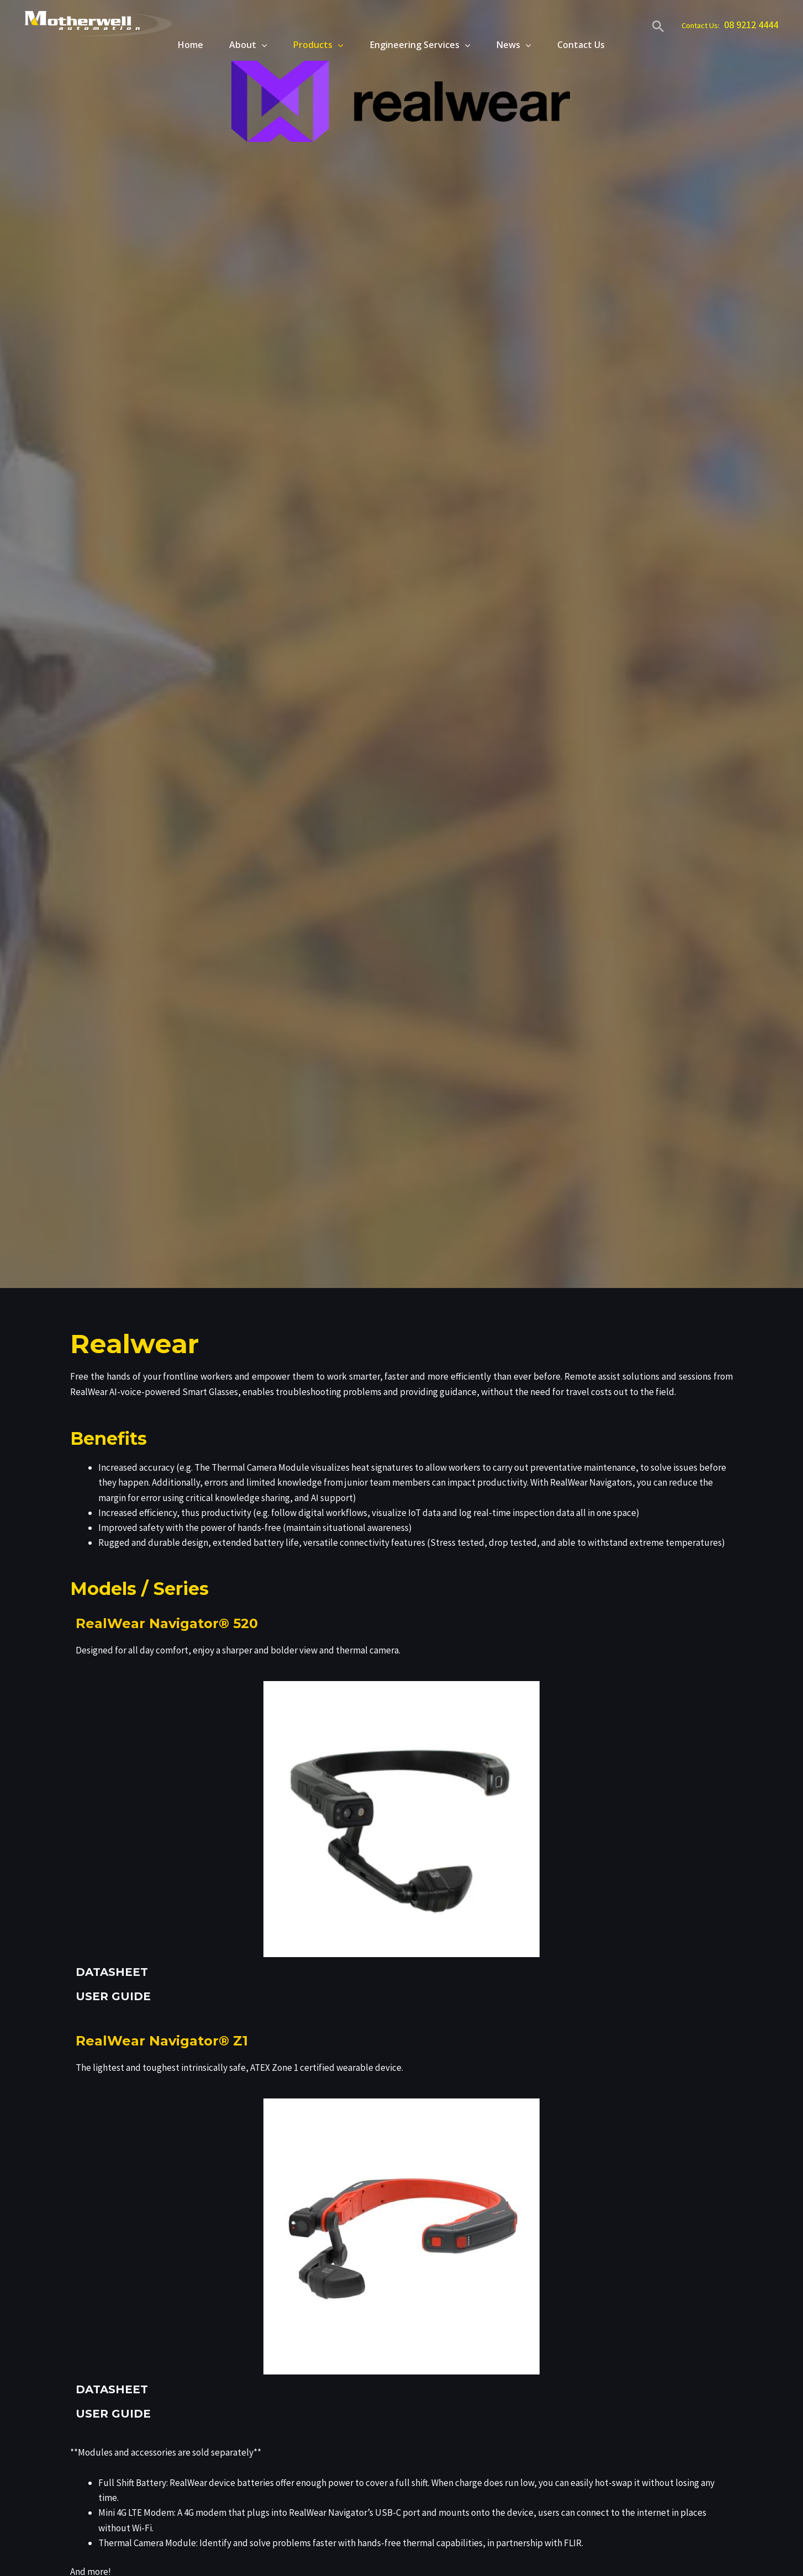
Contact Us (581, 45)
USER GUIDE (113, 1996)
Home (183, 45)
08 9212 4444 (751, 24)
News (512, 45)
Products (314, 45)
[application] (256, 45)
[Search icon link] (658, 28)
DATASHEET (112, 1972)
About (243, 45)
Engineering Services (417, 45)
